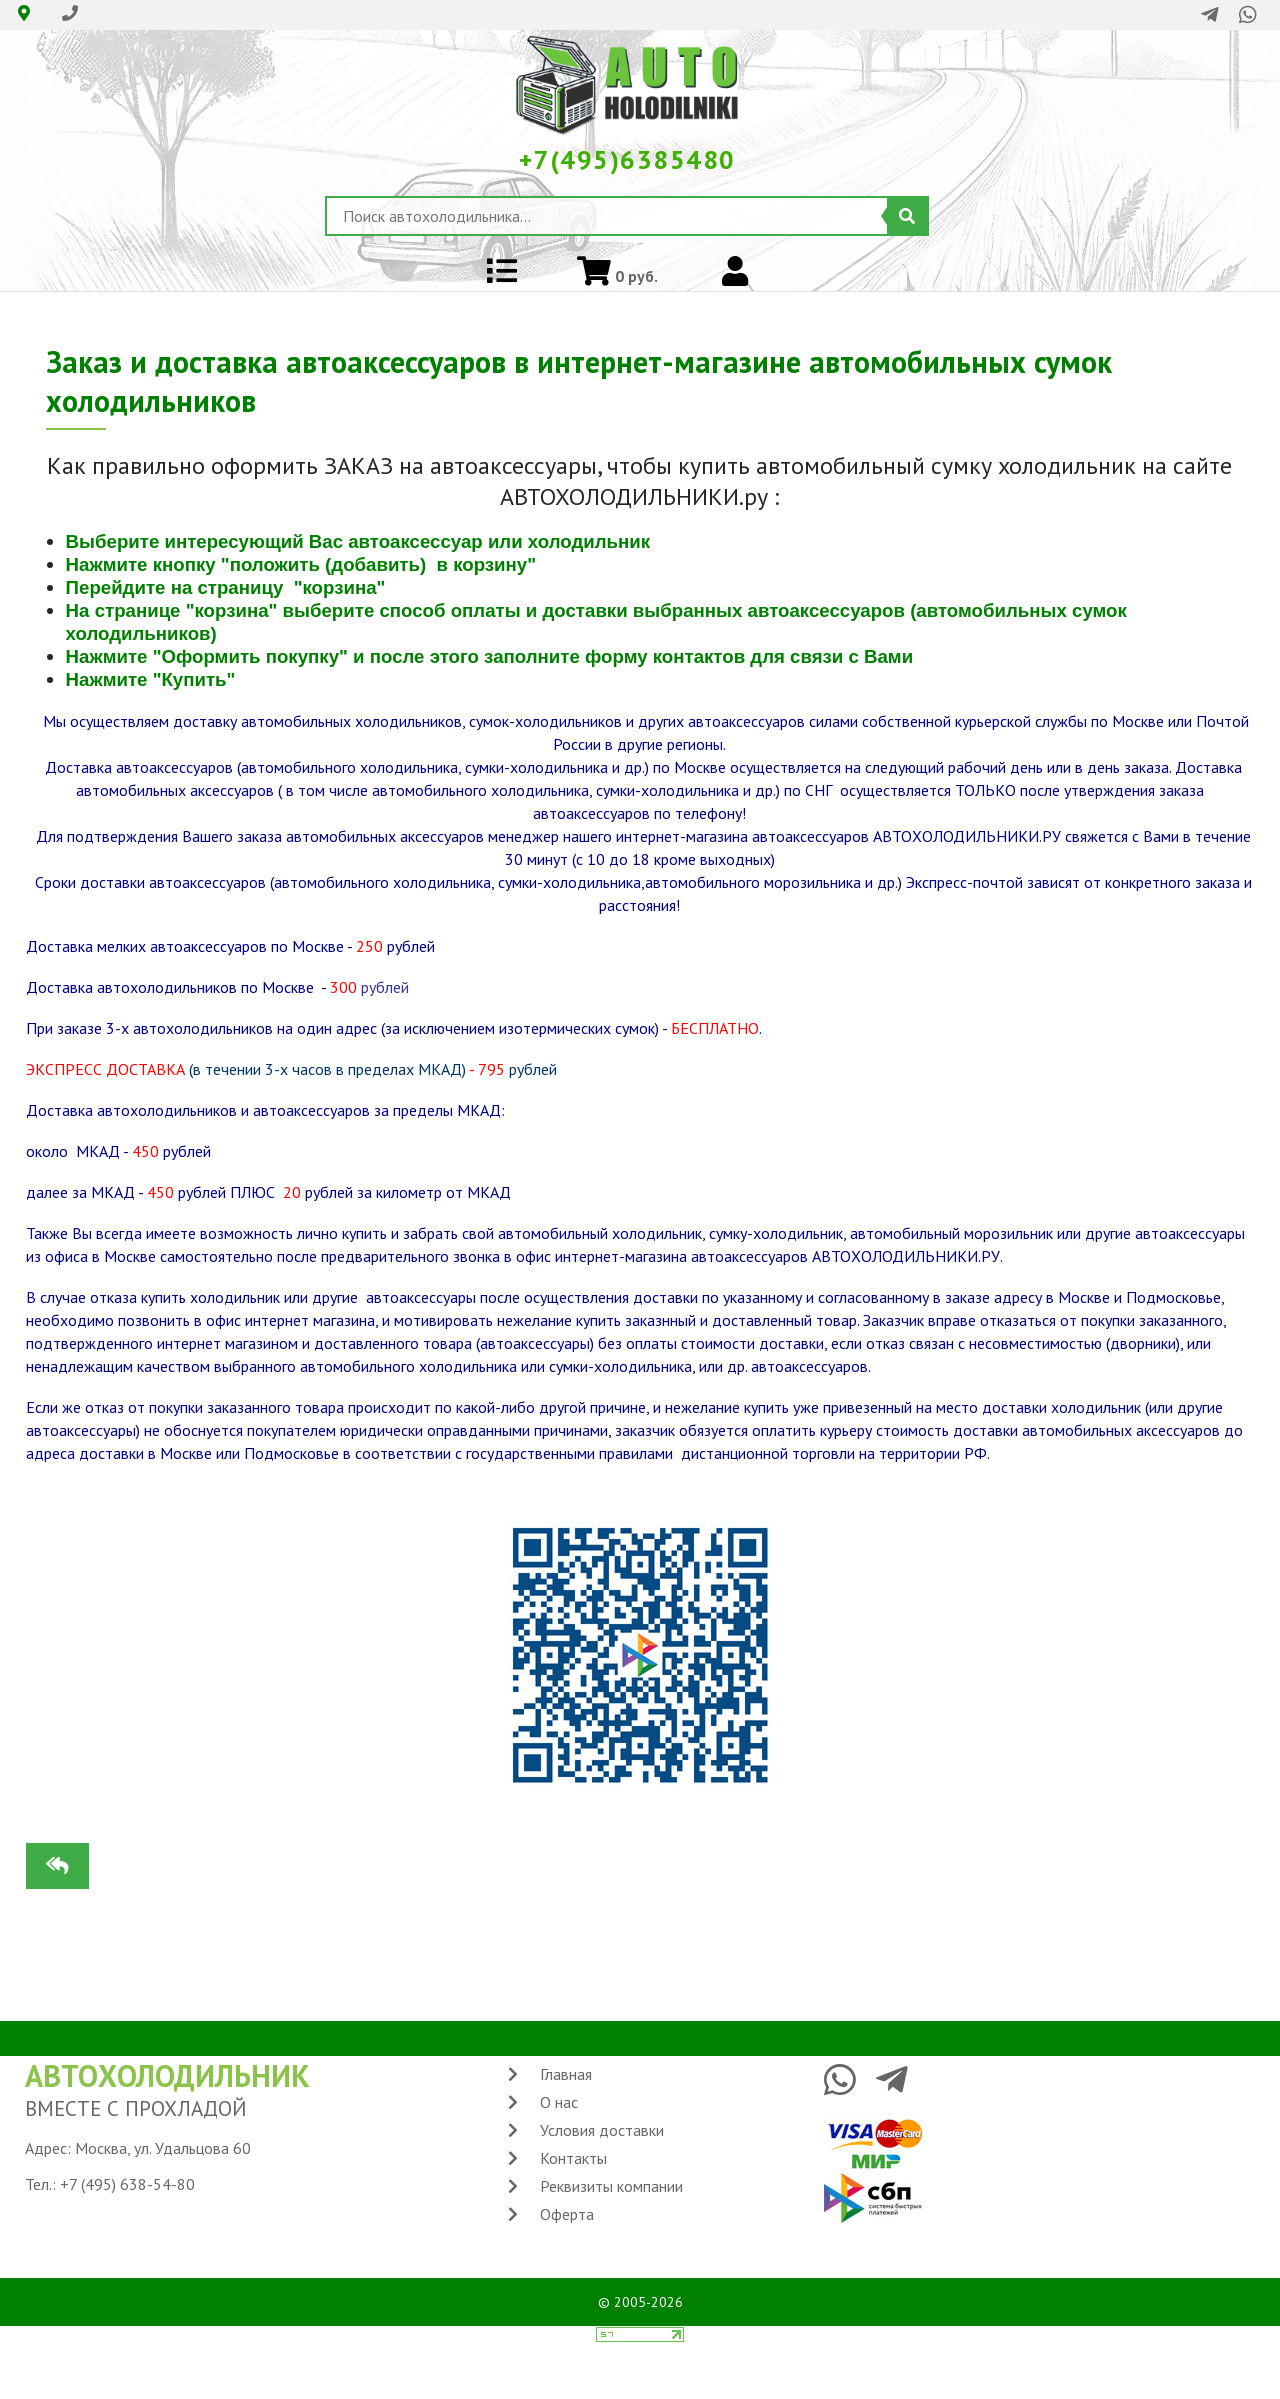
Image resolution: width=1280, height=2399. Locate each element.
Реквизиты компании (611, 2186)
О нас (559, 2102)
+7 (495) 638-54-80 (127, 2184)
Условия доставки (602, 2130)
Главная (566, 2074)
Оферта (567, 2214)
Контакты (573, 2158)
